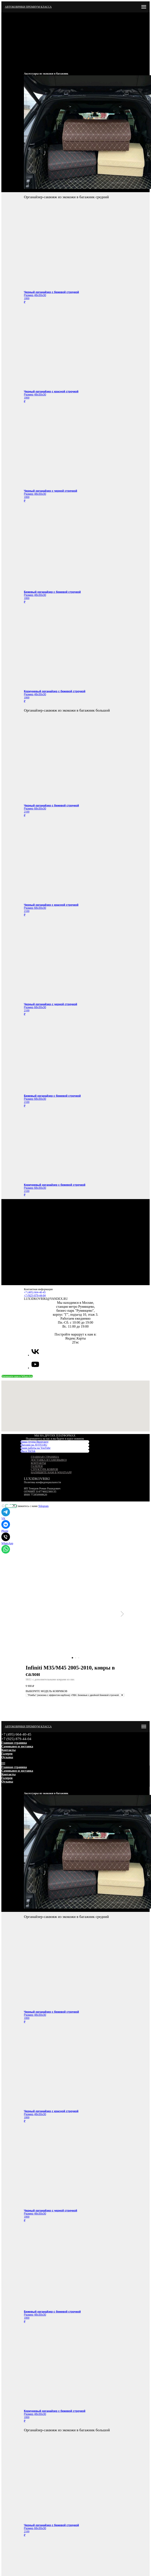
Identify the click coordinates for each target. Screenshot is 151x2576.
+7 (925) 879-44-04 (35, 1295)
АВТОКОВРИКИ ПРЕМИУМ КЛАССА (28, 1726)
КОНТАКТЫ (38, 1463)
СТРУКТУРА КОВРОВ (44, 1469)
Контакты (8, 1750)
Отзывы (7, 1757)
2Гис (75, 1342)
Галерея (7, 1753)
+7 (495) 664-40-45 (35, 1292)
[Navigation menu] (143, 7)
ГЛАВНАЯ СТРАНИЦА (45, 1456)
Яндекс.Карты (75, 1338)
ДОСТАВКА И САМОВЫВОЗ (49, 1460)
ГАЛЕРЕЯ (37, 1466)
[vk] (35, 1355)
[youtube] (35, 1367)
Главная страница (14, 1743)
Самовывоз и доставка (17, 1746)
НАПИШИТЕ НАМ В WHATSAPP (51, 1472)
